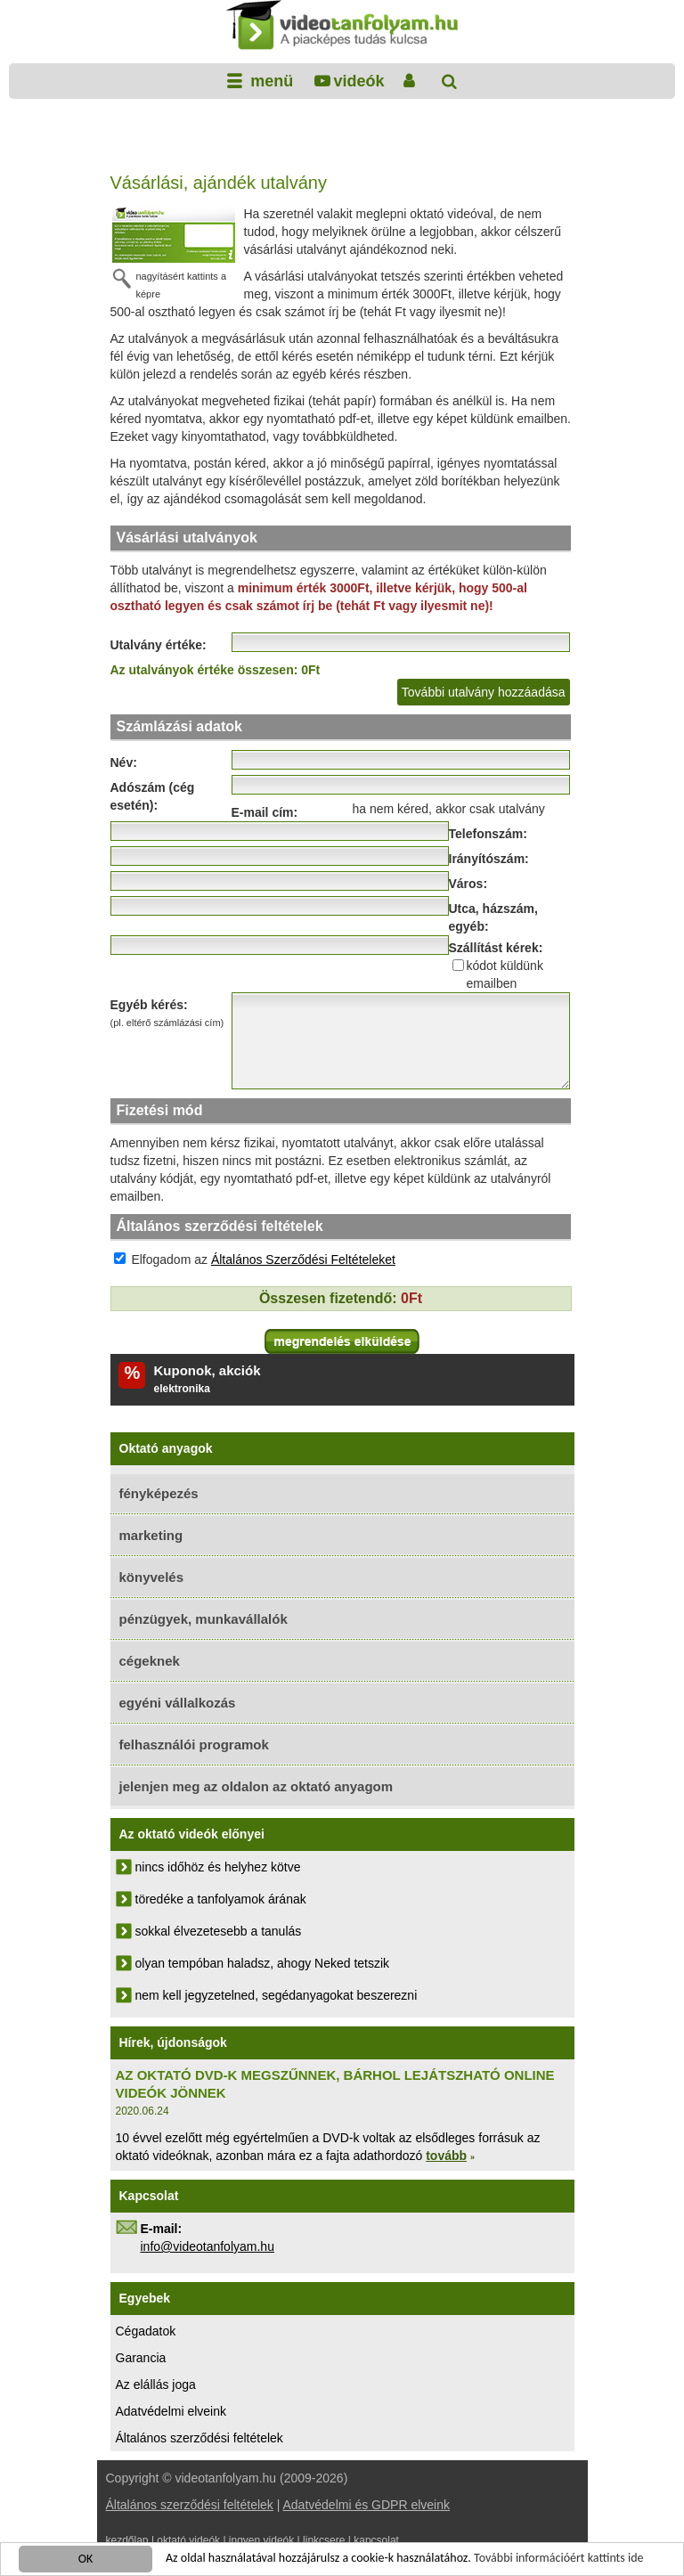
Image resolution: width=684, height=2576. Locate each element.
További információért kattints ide (558, 2558)
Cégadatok (146, 2331)
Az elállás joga (156, 2384)
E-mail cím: (265, 812)
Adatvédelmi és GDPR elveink (366, 2505)
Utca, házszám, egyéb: (493, 917)
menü (269, 81)
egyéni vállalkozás (177, 1702)
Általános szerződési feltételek (199, 2438)
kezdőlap (127, 2540)
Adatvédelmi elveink (171, 2411)
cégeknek (149, 1660)
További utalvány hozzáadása (484, 692)
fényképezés (159, 1493)
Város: (468, 883)
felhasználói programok (194, 1744)
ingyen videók (261, 2540)
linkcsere (324, 2540)
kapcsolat (376, 2540)
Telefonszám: (488, 834)
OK (86, 2559)
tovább (446, 2155)
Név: (123, 762)
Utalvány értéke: (158, 645)
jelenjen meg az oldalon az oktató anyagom (256, 1786)
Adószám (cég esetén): (152, 796)
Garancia (141, 2358)
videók (358, 81)
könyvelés (151, 1577)
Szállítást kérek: (496, 948)
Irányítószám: (489, 859)
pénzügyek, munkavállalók (203, 1618)
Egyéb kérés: (171, 1014)
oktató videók (188, 2540)
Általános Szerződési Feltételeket (303, 1259)
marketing (151, 1535)
